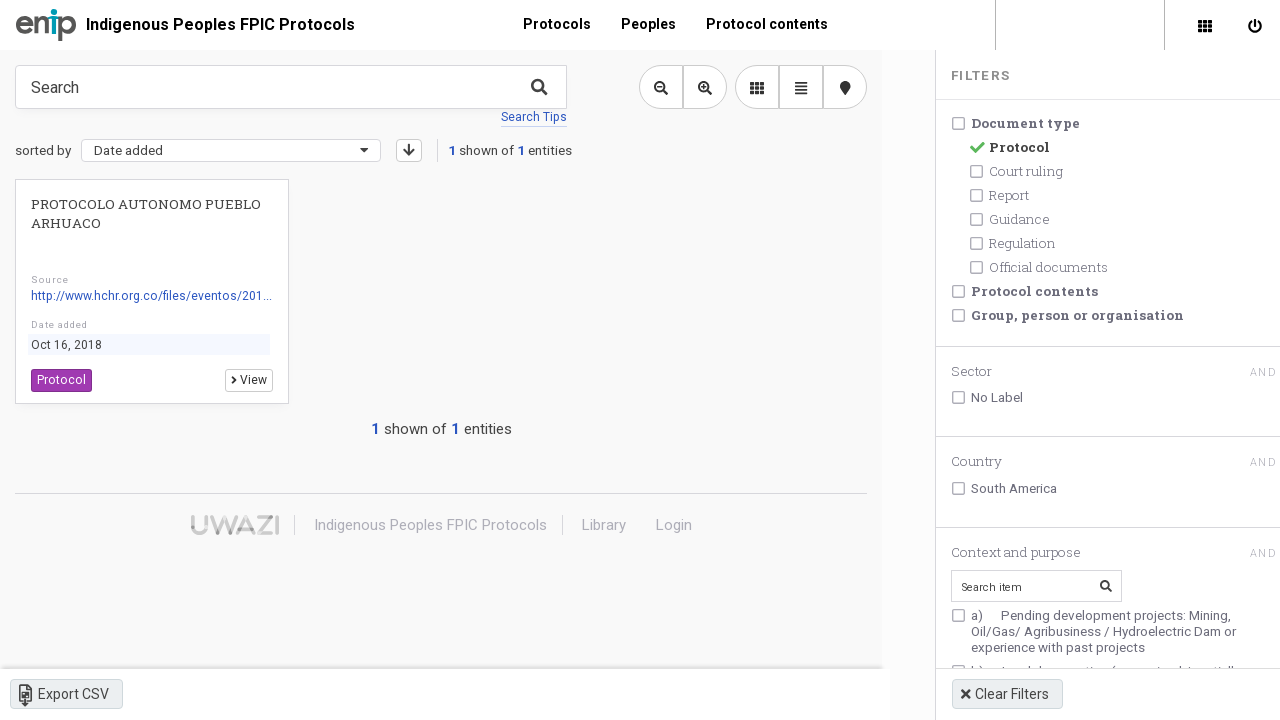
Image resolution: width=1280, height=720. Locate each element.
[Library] (1205, 25)
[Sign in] (1255, 25)
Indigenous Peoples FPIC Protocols (220, 24)
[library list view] (755, 87)
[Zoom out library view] (659, 87)
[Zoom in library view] (703, 87)
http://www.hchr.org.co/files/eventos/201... (150, 297)
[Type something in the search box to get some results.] (290, 87)
